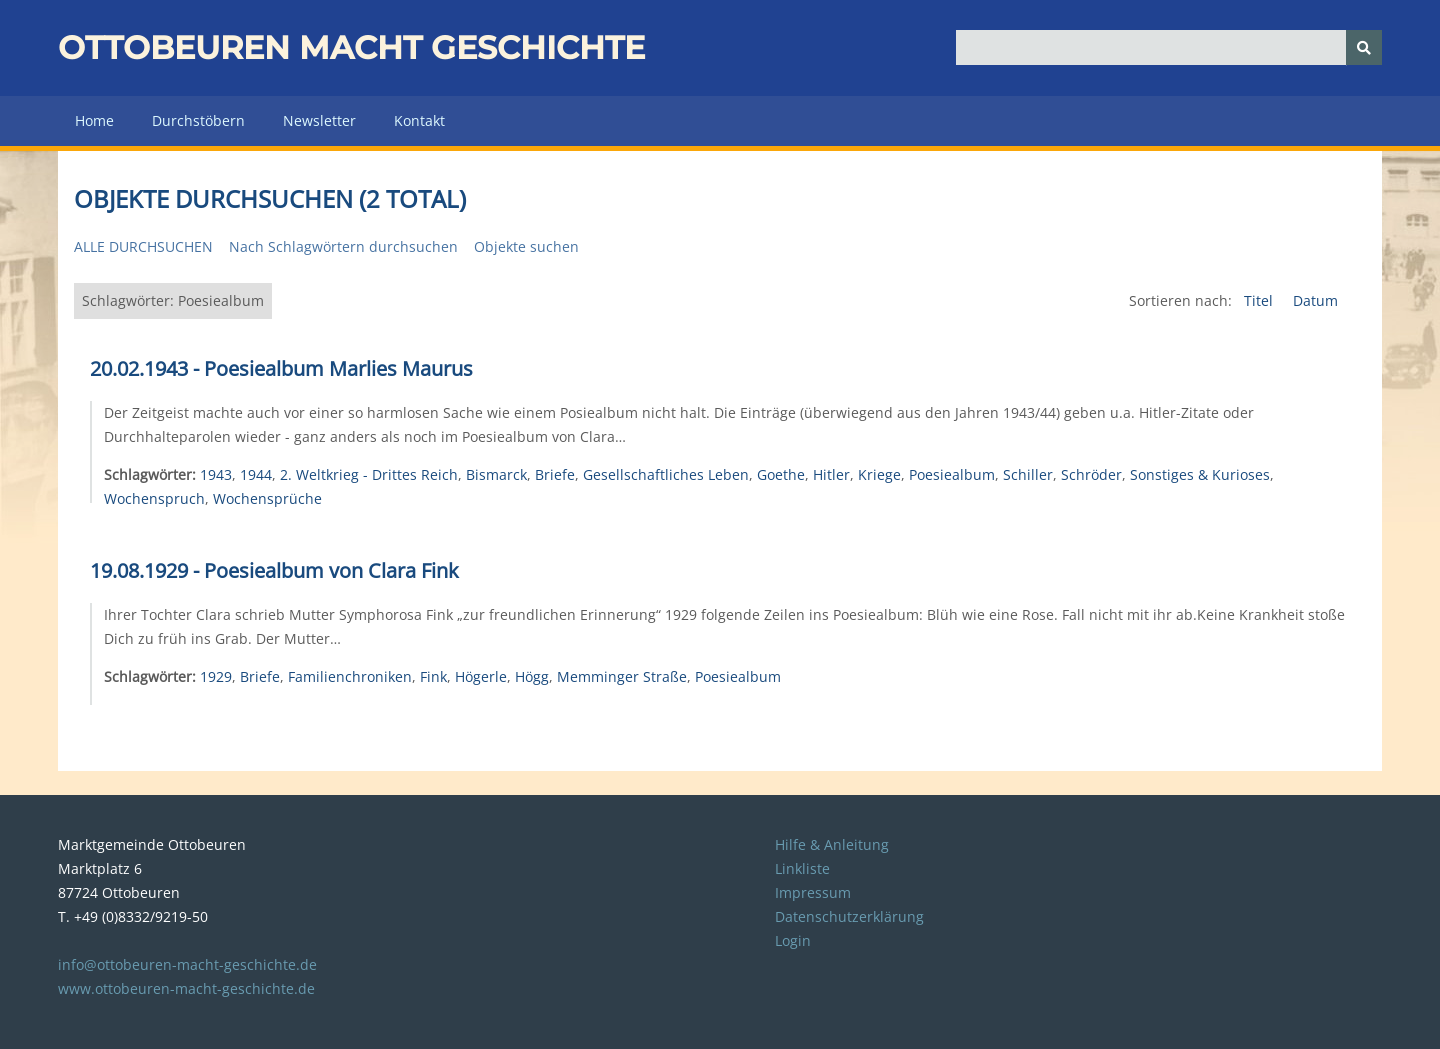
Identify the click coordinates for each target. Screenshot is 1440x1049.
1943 (216, 474)
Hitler (831, 474)
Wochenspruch (154, 498)
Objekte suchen (526, 246)
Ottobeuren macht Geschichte (351, 47)
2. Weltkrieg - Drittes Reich (369, 474)
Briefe (555, 474)
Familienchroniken (350, 676)
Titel (1260, 300)
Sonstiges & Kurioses (1200, 474)
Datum (1315, 300)
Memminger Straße (622, 676)
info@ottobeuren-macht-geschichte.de (187, 964)
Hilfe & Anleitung (832, 844)
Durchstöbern (198, 120)
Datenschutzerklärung (849, 916)
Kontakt (419, 120)
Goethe (781, 474)
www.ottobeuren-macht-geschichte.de (186, 988)
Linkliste (802, 868)
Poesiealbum (952, 474)
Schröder (1091, 474)
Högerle (481, 676)
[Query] (1169, 47)
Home (94, 120)
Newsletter (319, 120)
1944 (256, 474)
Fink (433, 676)
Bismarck (496, 474)
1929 (216, 676)
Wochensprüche (267, 498)
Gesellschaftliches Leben (666, 474)
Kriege (879, 474)
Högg (532, 676)
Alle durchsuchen (143, 246)
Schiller (1028, 474)
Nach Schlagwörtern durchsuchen (343, 246)
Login (793, 940)
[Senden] (1364, 47)
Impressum (813, 892)
